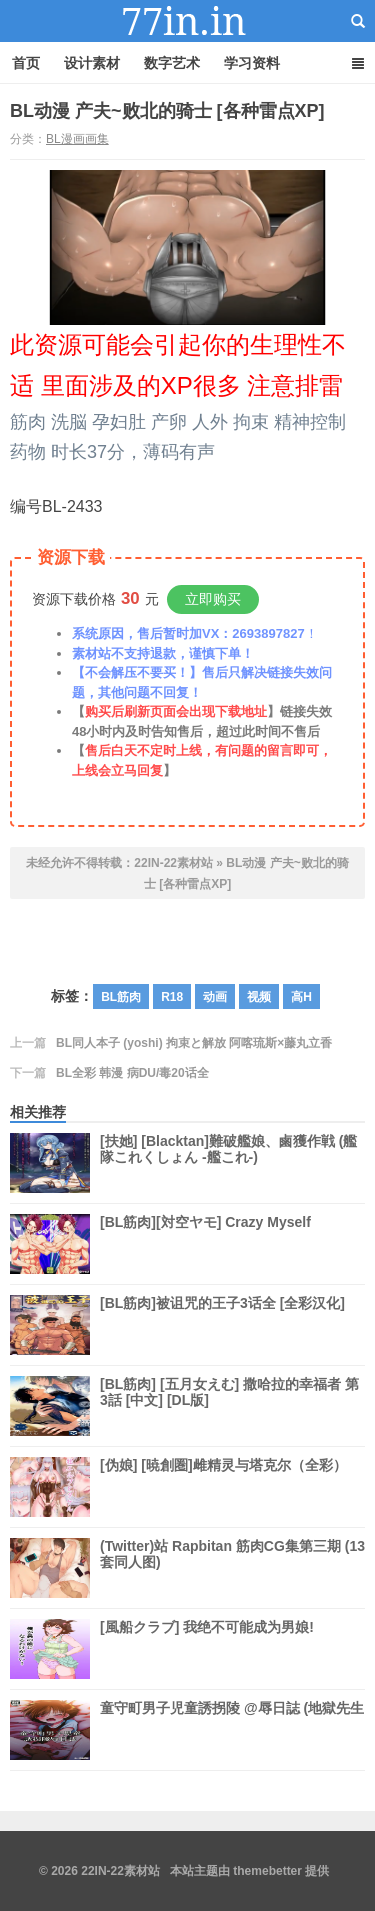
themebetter (267, 1871)
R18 (172, 997)
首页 (26, 63)
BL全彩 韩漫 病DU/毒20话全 (132, 1073)
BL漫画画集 (77, 139)
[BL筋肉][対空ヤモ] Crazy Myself (205, 1244)
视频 (259, 997)
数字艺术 (172, 63)
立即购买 (213, 599)
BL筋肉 (121, 997)
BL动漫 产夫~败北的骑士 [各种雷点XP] (167, 111)
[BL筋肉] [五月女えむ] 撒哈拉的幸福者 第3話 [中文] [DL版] (229, 1406)
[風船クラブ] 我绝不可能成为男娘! (207, 1649)
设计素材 (92, 63)
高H (301, 997)
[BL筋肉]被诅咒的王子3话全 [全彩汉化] (222, 1325)
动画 (215, 997)
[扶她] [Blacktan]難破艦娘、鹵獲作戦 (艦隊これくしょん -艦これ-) (228, 1163)
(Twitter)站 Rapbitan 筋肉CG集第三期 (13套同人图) (232, 1568)
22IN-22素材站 (188, 21)
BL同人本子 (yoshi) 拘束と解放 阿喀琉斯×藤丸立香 (194, 1043)
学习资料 (252, 63)
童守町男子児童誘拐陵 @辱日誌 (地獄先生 (232, 1730)
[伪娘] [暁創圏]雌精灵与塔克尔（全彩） (223, 1487)
